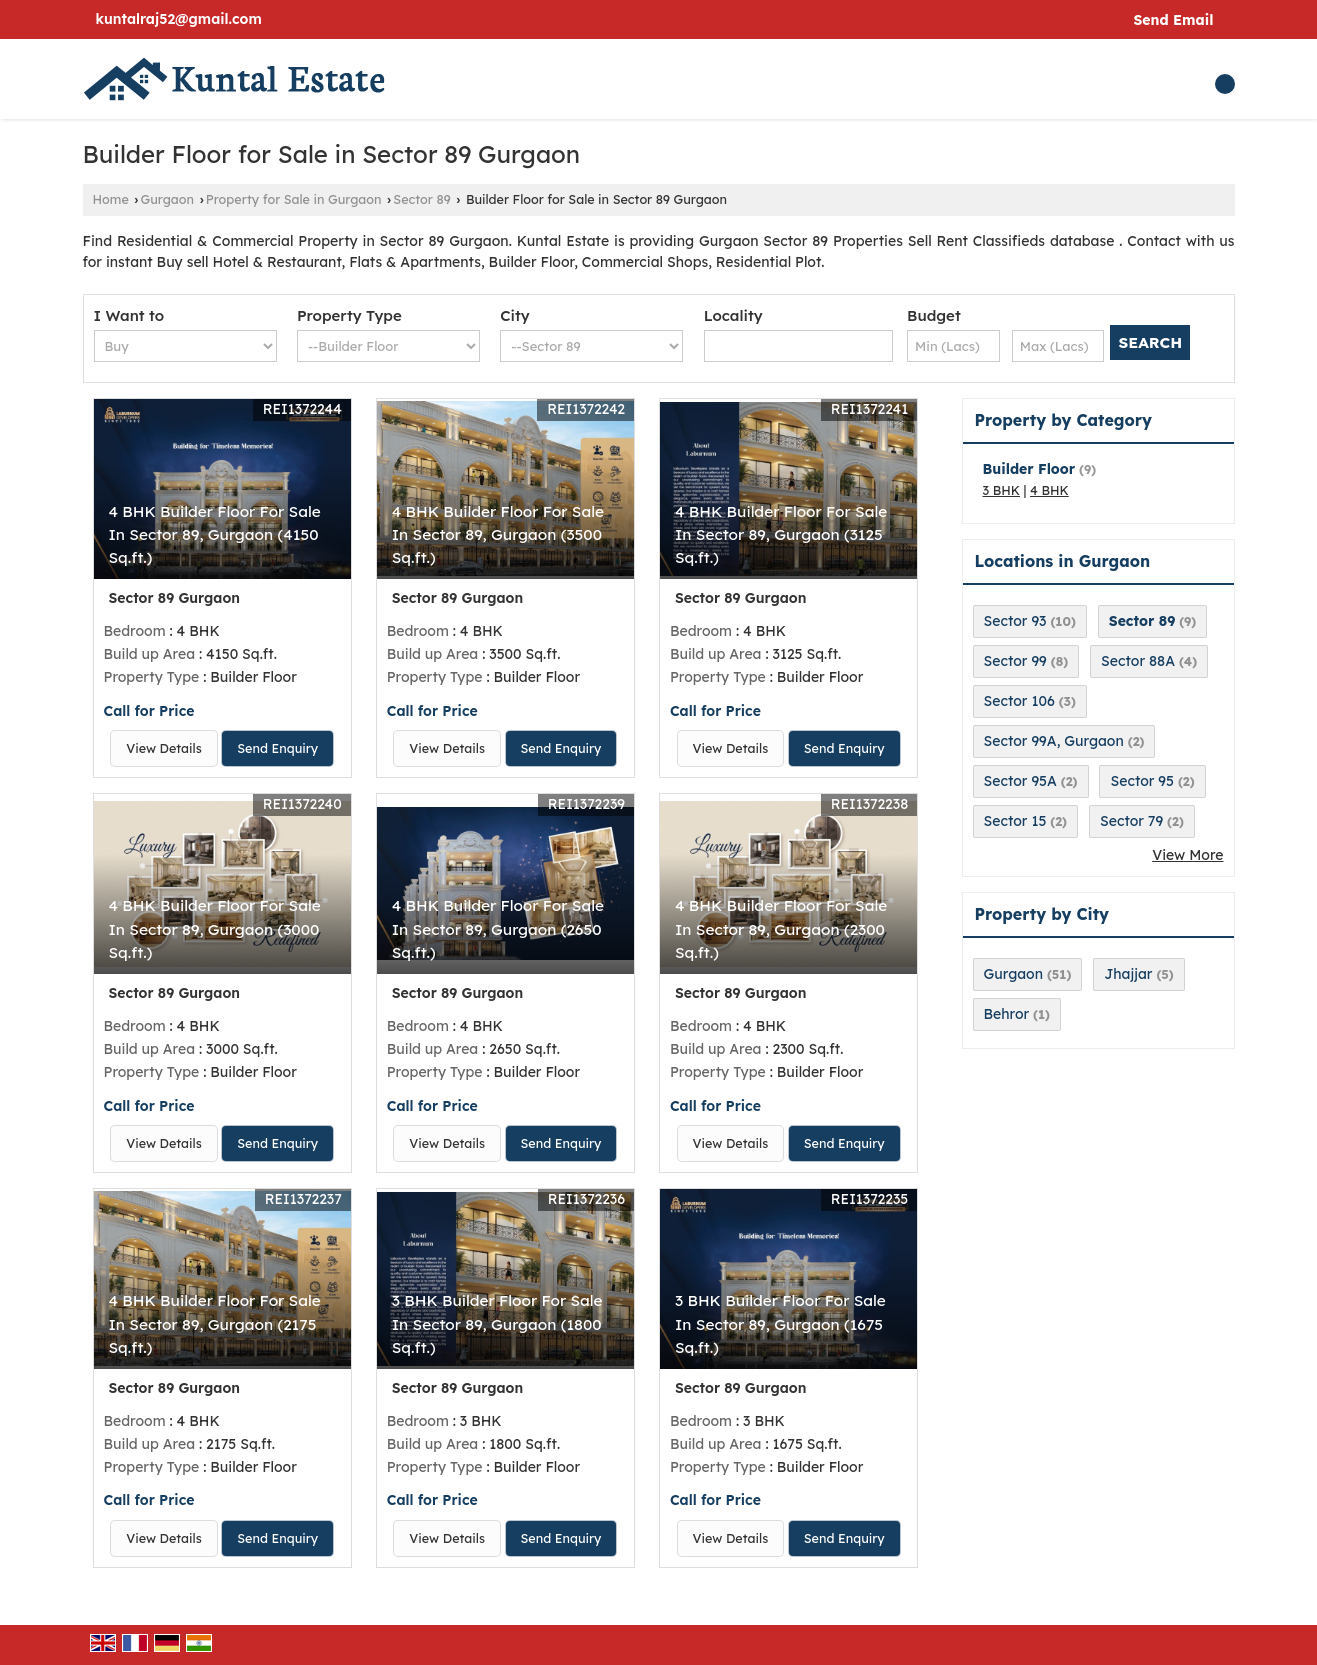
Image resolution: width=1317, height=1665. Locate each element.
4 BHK (1049, 490)
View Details (164, 748)
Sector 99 (1015, 661)
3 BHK (1002, 490)
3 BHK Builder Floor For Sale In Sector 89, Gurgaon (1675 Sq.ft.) (780, 1323)
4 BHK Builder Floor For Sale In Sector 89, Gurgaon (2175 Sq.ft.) (215, 1323)
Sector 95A (1020, 781)
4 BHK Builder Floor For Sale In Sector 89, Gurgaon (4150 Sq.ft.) (215, 534)
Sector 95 (1142, 781)
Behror (1007, 1014)
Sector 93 (1015, 621)
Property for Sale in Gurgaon (294, 199)
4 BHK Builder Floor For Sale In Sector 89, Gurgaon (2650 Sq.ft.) (498, 928)
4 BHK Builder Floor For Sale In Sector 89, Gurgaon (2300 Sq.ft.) (781, 928)
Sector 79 (1131, 821)
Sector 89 (421, 199)
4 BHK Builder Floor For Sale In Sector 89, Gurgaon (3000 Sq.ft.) (215, 928)
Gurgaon (168, 199)
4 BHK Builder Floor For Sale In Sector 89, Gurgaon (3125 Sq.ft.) (781, 534)
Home (111, 199)
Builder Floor (1029, 469)
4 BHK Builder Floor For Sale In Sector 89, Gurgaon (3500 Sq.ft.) (498, 534)
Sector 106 (1019, 701)
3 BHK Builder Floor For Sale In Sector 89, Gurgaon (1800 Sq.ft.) (497, 1323)
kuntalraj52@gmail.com (179, 19)
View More (1187, 855)
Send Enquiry (277, 748)
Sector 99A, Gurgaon (1054, 741)
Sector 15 (1015, 821)
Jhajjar (1128, 974)
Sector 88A (1138, 661)
